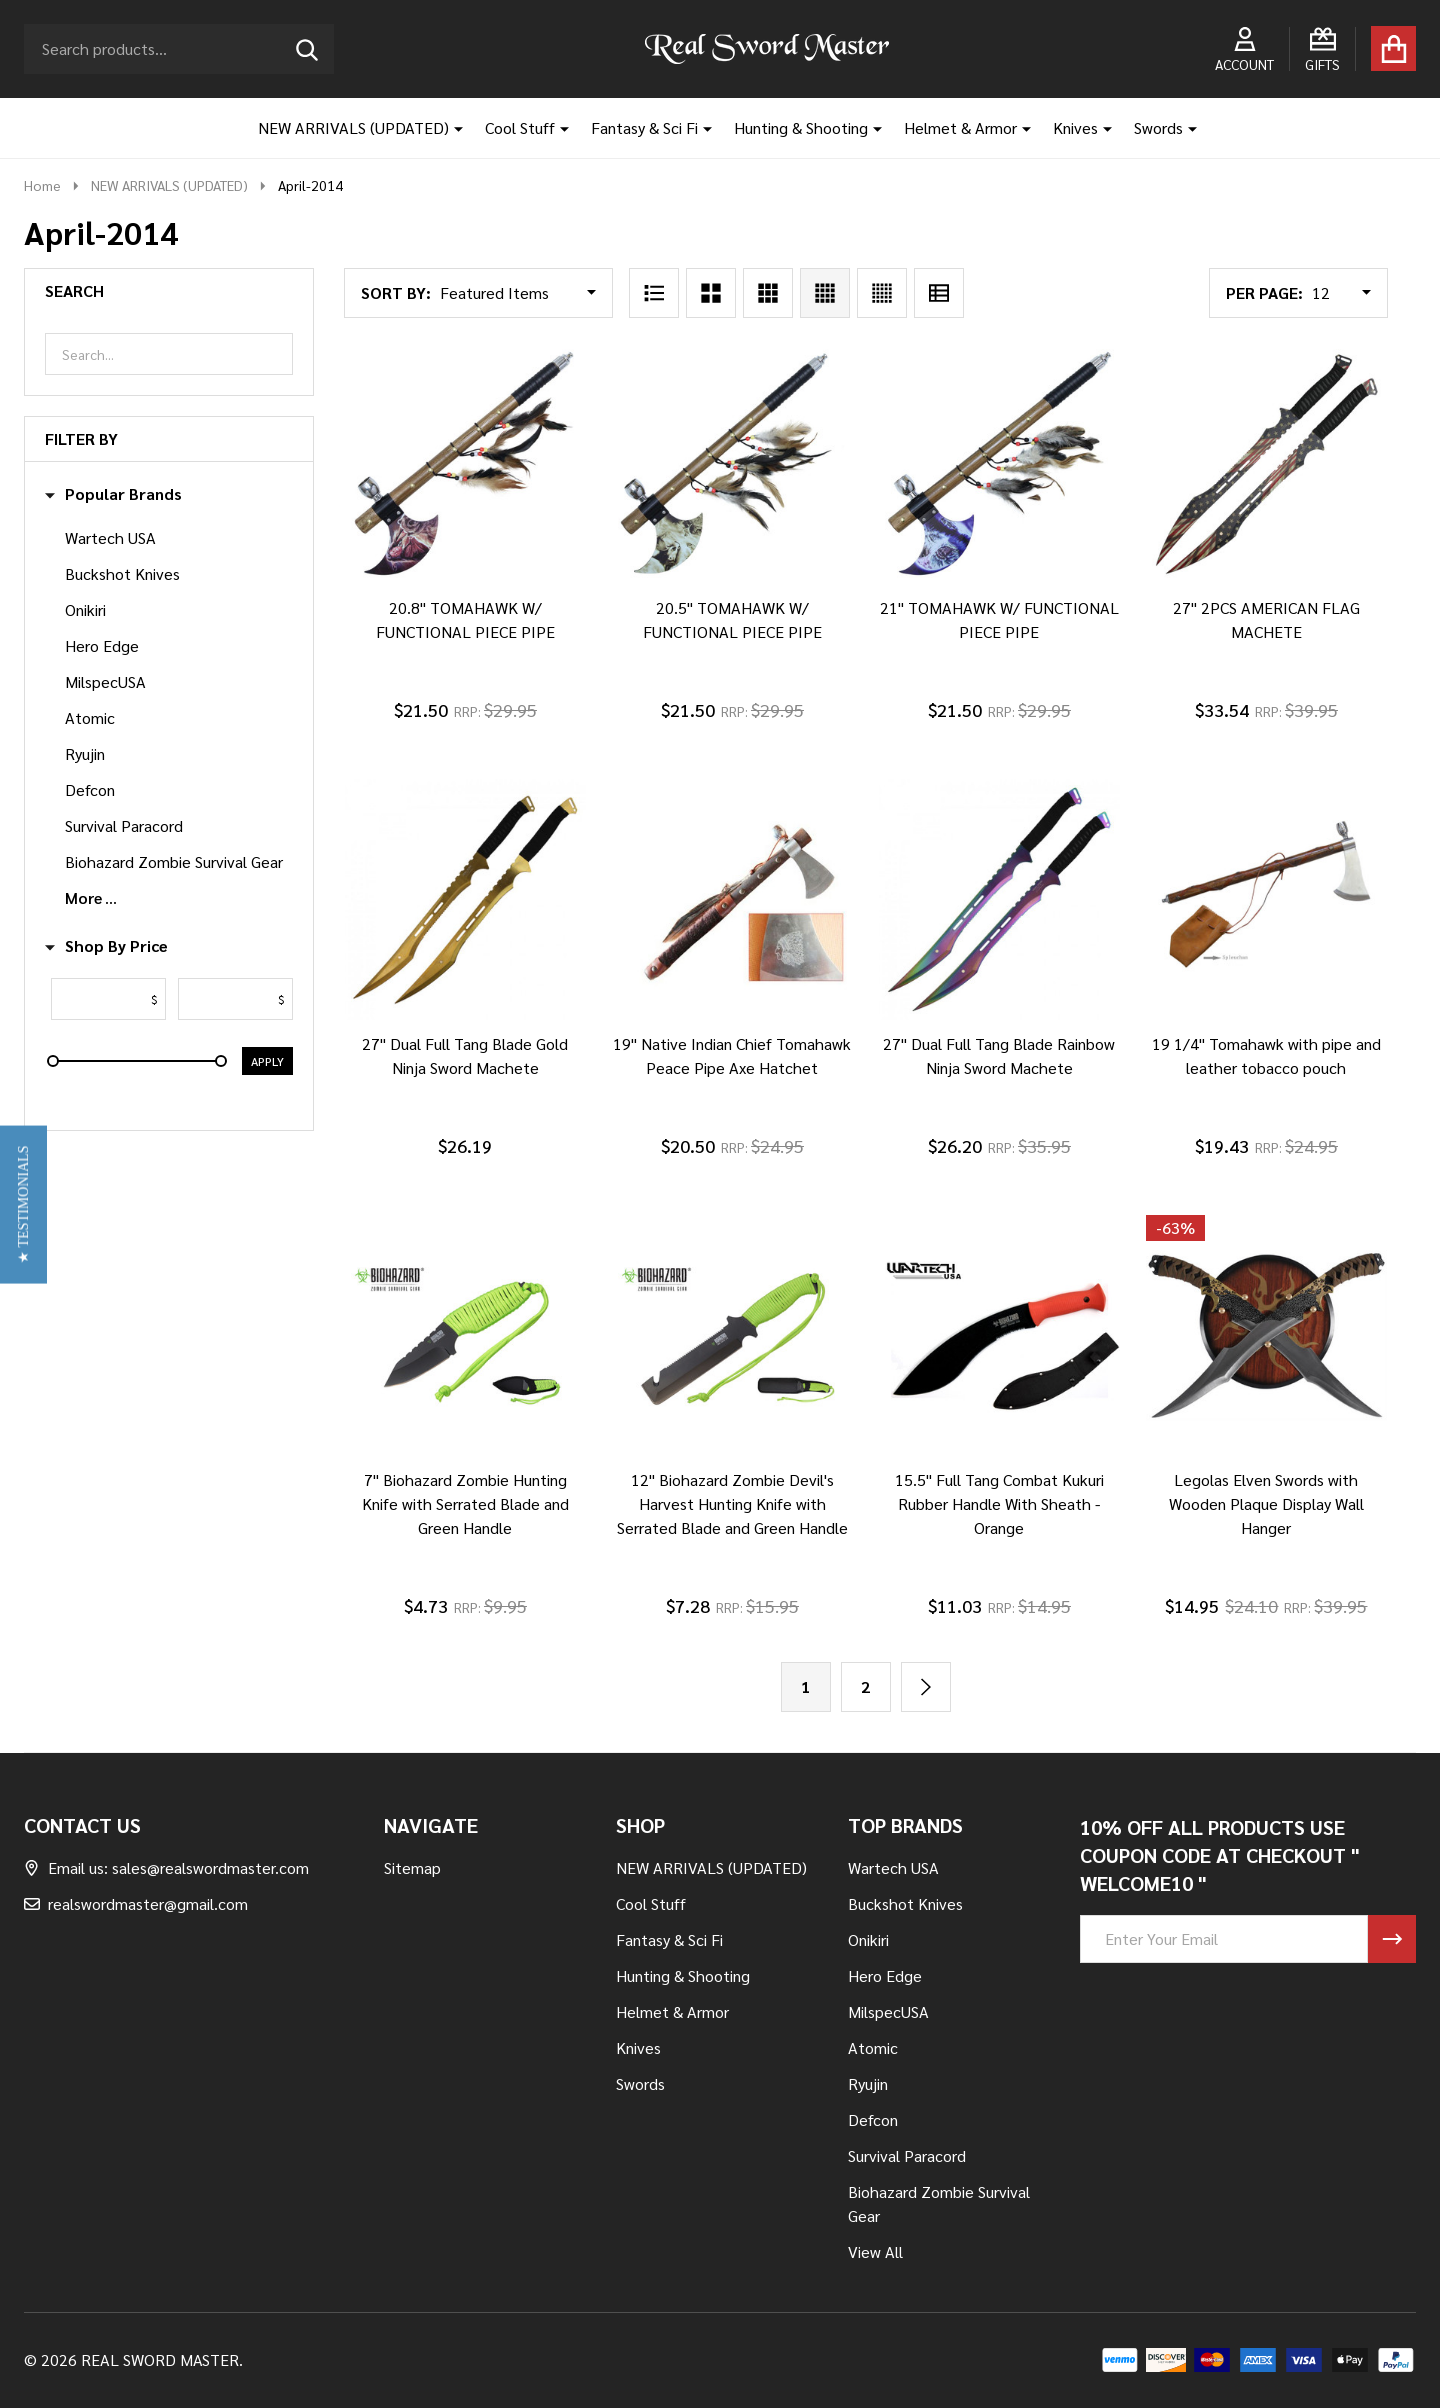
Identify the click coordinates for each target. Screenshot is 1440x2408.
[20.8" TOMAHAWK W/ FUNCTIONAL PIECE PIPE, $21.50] (465, 463)
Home (42, 185)
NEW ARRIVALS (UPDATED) (353, 127)
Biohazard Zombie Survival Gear (174, 861)
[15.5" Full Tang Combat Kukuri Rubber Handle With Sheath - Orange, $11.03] (999, 1335)
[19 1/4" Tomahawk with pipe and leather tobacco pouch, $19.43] (1266, 899)
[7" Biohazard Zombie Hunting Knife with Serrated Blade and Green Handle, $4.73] (465, 1335)
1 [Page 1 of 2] (805, 1686)
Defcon (90, 789)
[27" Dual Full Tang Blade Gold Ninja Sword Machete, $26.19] (465, 899)
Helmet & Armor (960, 127)
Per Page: (1264, 292)
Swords (1158, 127)
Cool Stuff (520, 127)
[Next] (926, 1687)
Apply (267, 1061)
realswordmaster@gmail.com (136, 1903)
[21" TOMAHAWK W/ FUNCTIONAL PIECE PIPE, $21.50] (999, 463)
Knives (1075, 127)
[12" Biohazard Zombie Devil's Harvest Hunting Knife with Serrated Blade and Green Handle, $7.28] (732, 1335)
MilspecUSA (105, 681)
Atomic (90, 717)
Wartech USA (110, 537)
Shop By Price (106, 946)
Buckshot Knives (122, 573)
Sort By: (396, 292)
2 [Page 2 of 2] (865, 1686)
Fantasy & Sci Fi (644, 127)
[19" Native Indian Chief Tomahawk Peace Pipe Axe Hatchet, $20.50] (732, 899)
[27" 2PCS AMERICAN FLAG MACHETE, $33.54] (1266, 463)
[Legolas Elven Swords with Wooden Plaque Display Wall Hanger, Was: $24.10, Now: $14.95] (1266, 1335)
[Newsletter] (1392, 1939)
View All (875, 2251)
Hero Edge (102, 645)
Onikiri (85, 609)
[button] (23, 1204)
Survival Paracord (124, 825)
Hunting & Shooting (801, 127)
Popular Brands (113, 494)
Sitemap (412, 1867)
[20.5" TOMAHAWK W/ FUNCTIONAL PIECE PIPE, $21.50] (732, 463)
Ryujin (85, 753)
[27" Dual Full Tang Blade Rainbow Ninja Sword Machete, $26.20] (999, 899)
